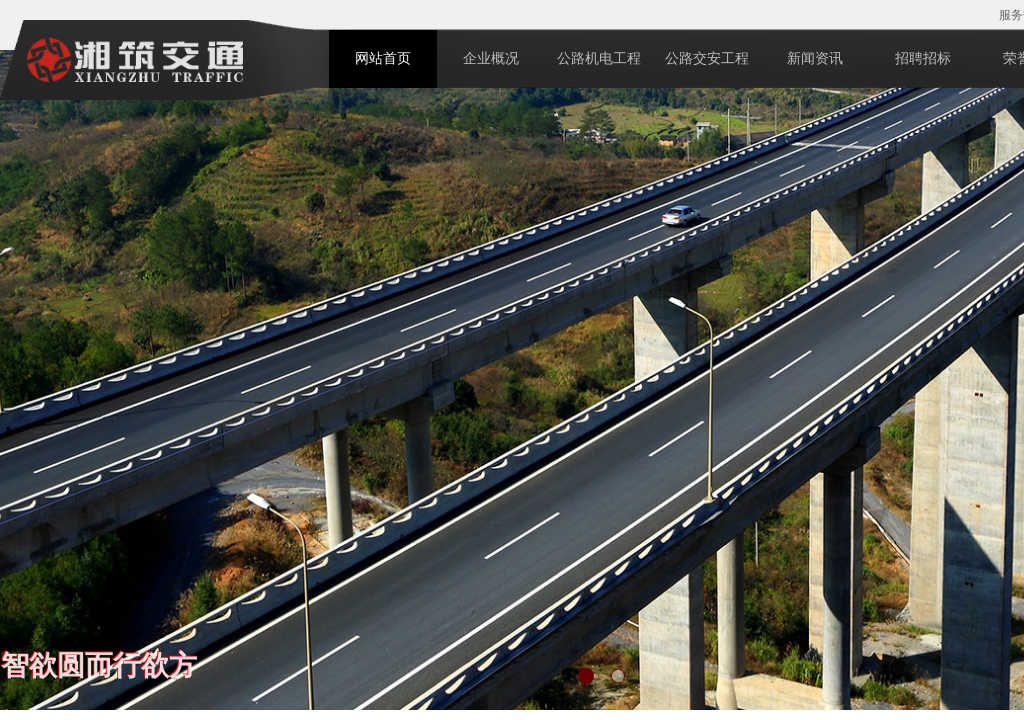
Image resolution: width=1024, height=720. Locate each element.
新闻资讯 (815, 58)
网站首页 (383, 58)
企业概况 (491, 58)
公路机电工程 (599, 58)
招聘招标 (923, 58)
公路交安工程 (707, 58)
